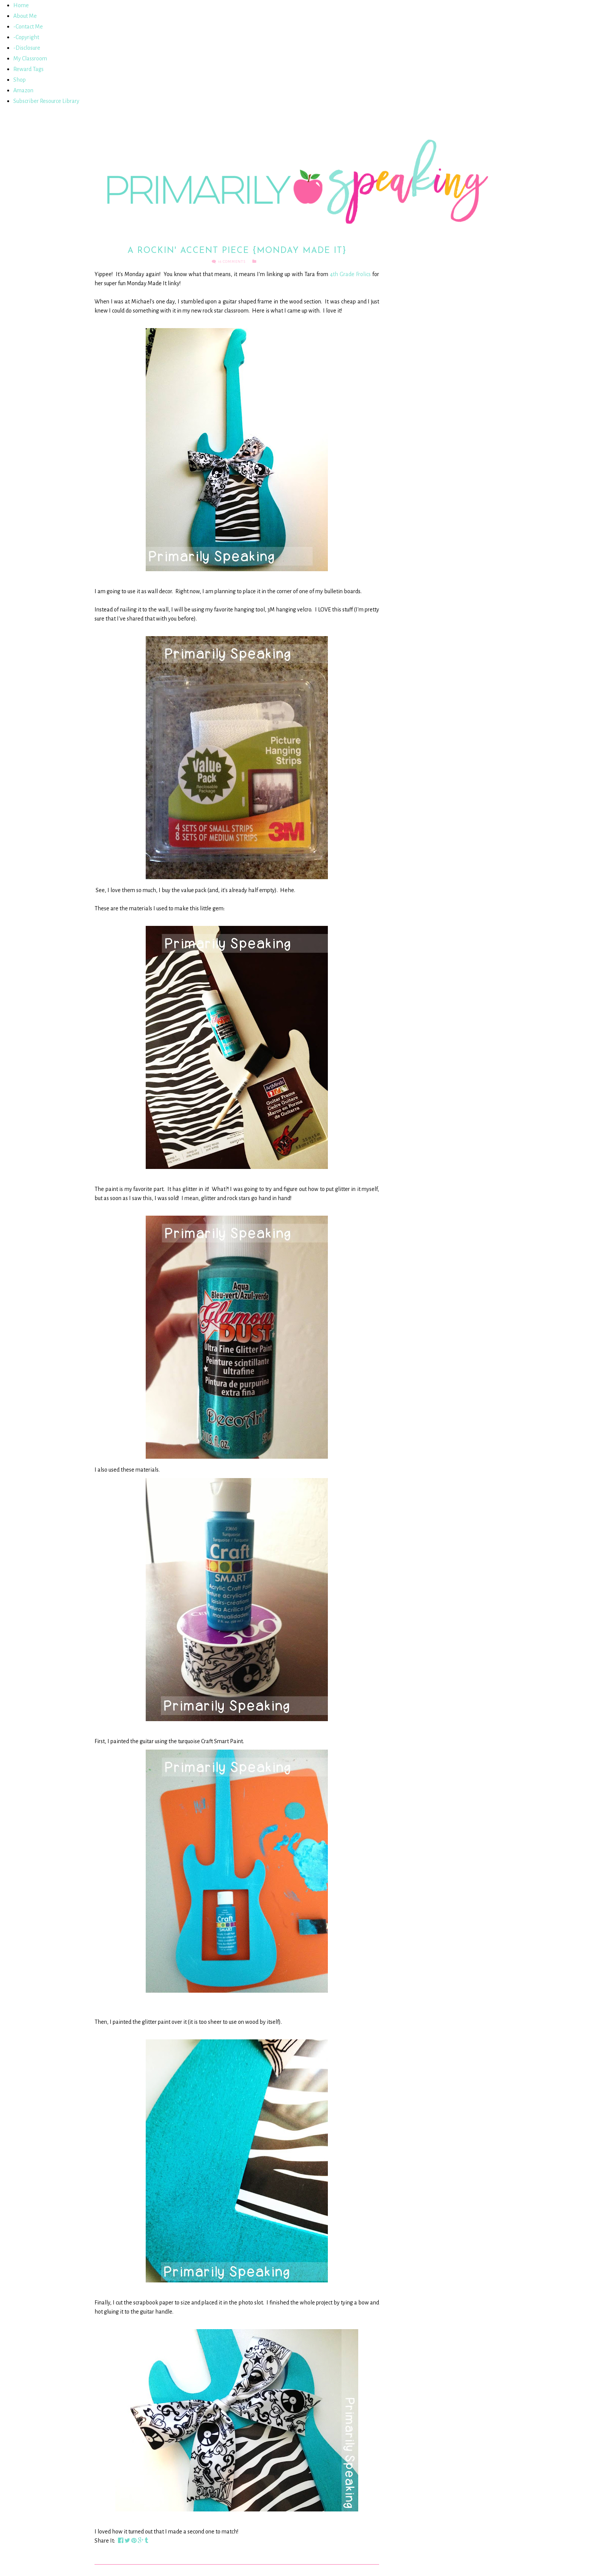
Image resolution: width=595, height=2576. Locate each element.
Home (21, 5)
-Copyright (26, 37)
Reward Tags (28, 69)
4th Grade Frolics (350, 274)
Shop (19, 80)
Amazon (23, 90)
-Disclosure (26, 48)
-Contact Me (28, 27)
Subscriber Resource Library (46, 101)
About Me (25, 16)
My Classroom (30, 58)
